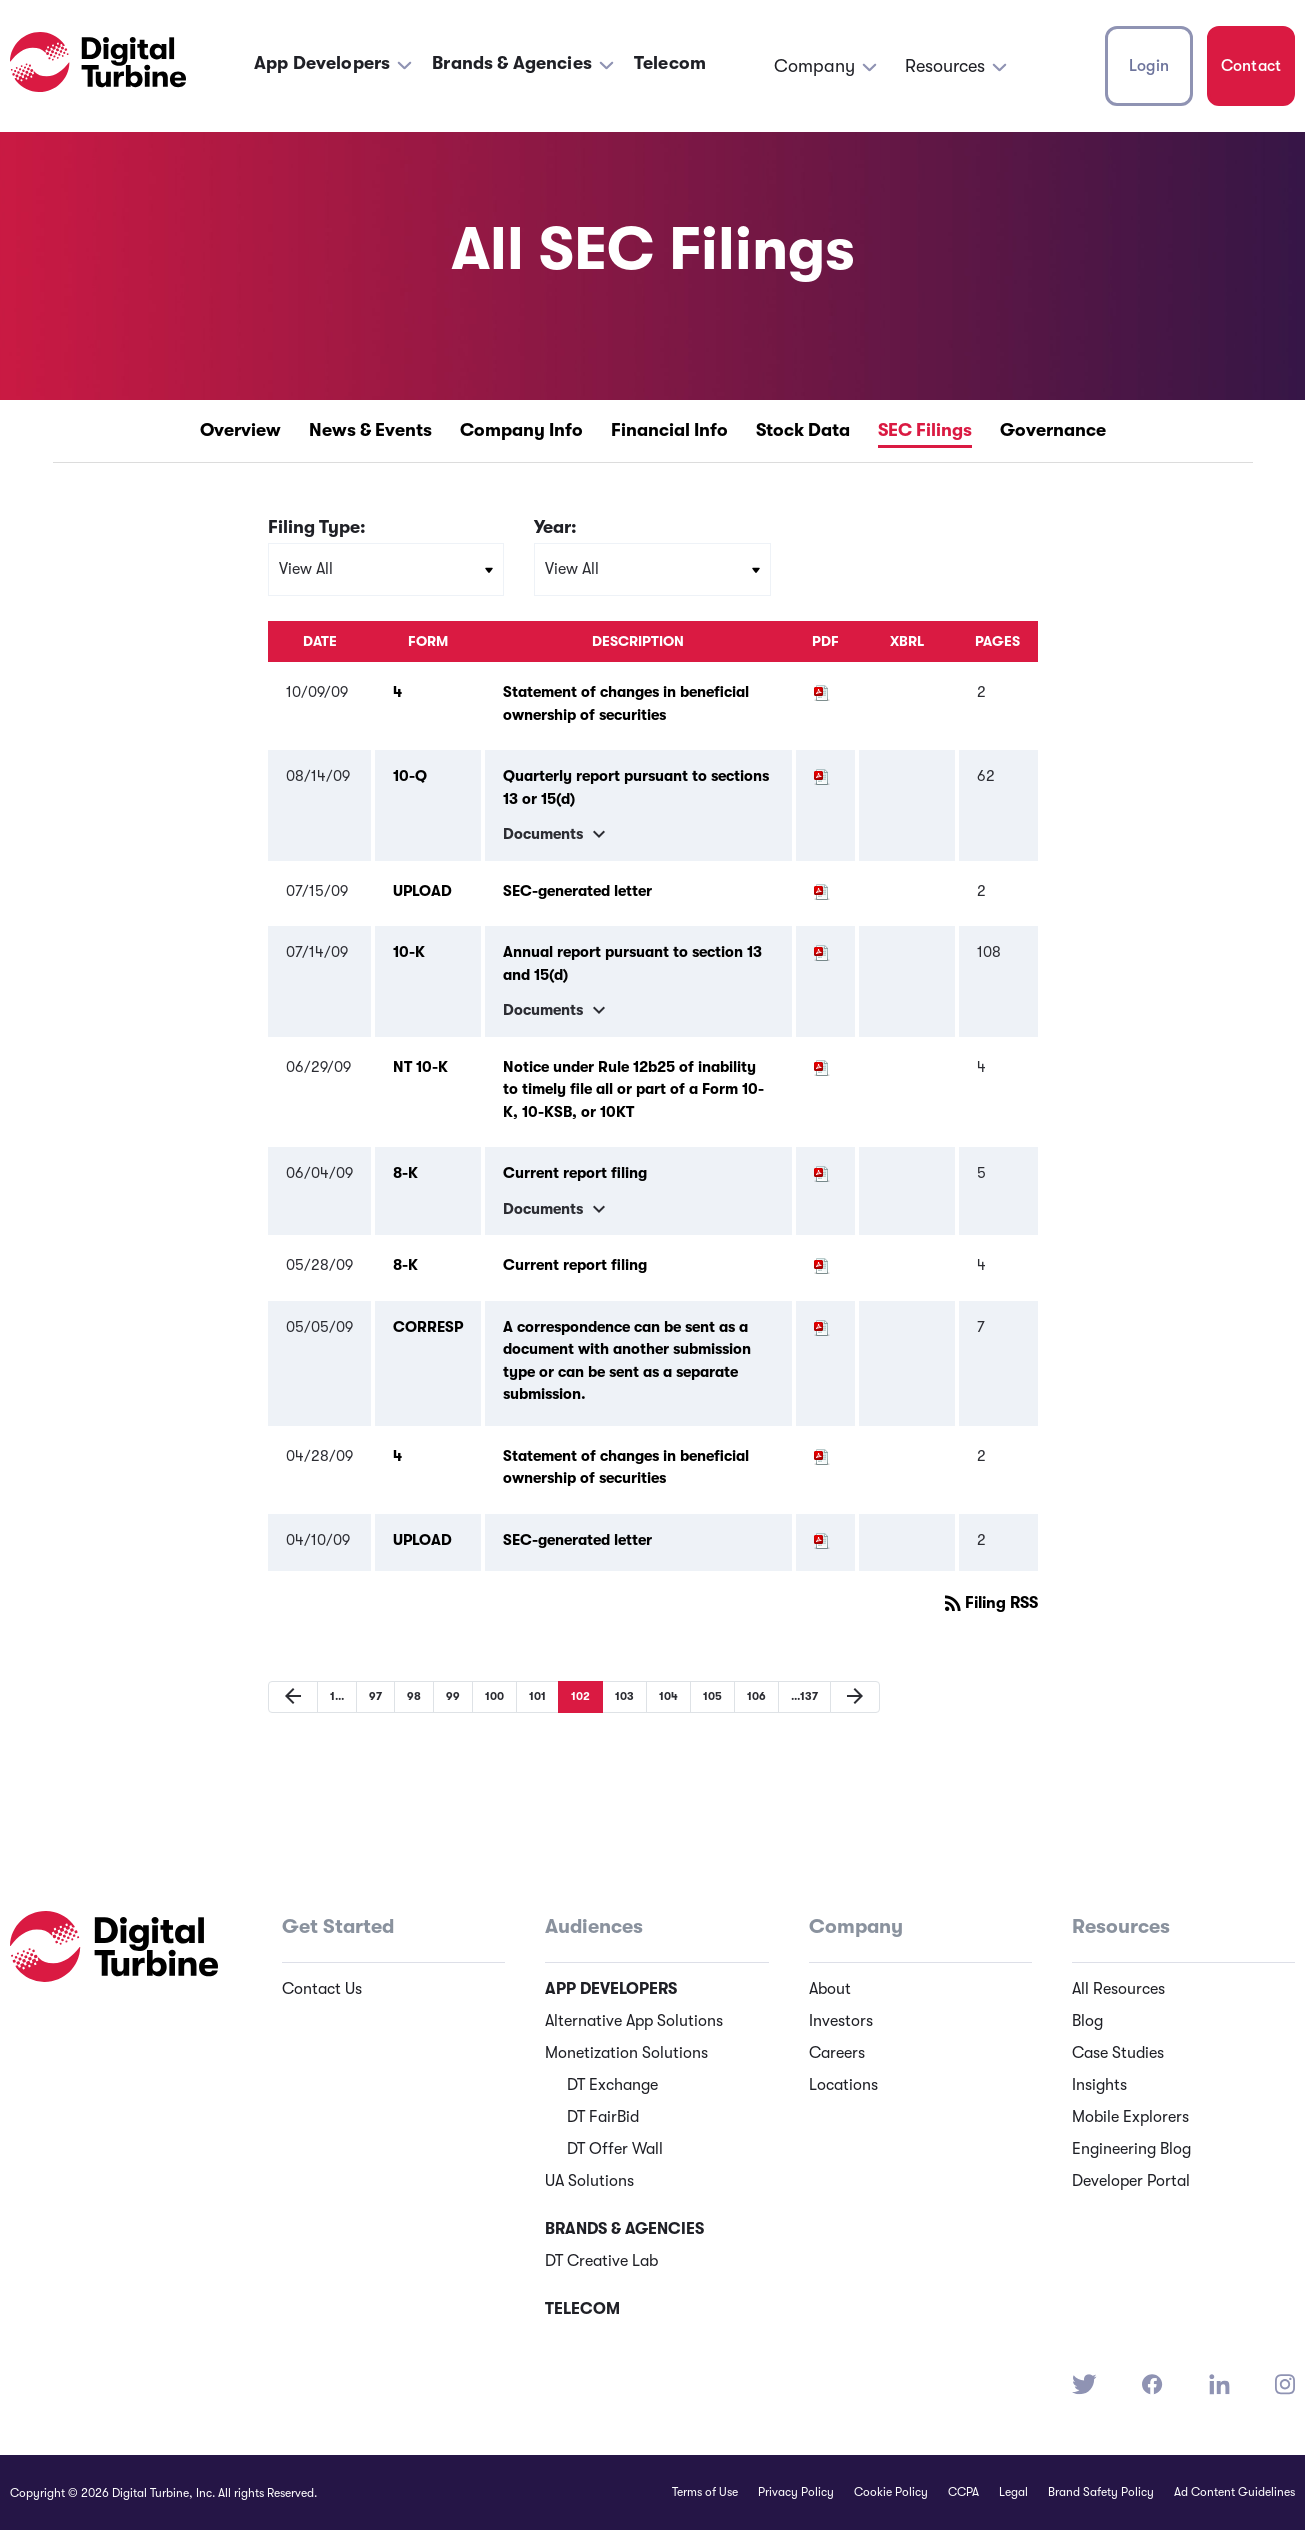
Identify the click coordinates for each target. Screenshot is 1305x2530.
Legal (1013, 2492)
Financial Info (669, 430)
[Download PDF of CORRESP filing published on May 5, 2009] (822, 1327)
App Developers (322, 63)
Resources (945, 66)
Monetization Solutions (626, 2053)
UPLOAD (422, 891)
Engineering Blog (1131, 2149)
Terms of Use (705, 2492)
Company (814, 66)
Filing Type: (317, 527)
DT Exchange (612, 2085)
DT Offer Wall (615, 2149)
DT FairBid (603, 2117)
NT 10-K (420, 1067)
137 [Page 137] (798, 1696)
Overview (240, 430)
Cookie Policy (891, 2492)
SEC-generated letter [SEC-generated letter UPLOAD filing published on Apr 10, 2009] (577, 1540)
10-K (409, 952)
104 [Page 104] (662, 1696)
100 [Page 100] (488, 1696)
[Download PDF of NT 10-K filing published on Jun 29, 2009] (822, 1067)
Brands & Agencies (512, 63)
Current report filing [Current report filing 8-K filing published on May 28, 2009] (575, 1265)
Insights (1099, 2085)
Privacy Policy (796, 2492)
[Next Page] (855, 1697)
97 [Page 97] (369, 1696)
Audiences (594, 1926)
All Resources (1118, 1989)
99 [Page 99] (446, 1696)
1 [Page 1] (330, 1696)
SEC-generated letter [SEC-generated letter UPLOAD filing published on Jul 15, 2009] (577, 891)
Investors (841, 2021)
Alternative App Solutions (634, 2021)
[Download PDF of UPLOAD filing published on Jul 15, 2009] (822, 891)
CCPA (963, 2492)
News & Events (370, 430)
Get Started (338, 1926)
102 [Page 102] (574, 1696)
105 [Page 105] (706, 1696)
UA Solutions (589, 2181)
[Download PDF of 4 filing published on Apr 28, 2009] (822, 1456)
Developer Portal (1131, 2181)
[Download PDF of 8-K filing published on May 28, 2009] (822, 1265)
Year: (555, 527)
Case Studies (1118, 2053)
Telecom (670, 63)
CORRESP (428, 1327)
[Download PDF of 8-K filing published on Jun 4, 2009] (822, 1173)
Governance (1053, 430)
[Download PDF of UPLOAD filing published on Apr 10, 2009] (822, 1540)
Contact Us (322, 1989)
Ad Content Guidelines (1234, 2492)
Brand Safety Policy (1101, 2492)
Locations (843, 2085)
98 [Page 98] (407, 1696)
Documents (557, 834)
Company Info (521, 430)
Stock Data (803, 430)
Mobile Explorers (1130, 2117)
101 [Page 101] (531, 1696)
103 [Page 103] (618, 1696)
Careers (837, 2053)
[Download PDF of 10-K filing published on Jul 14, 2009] (822, 952)
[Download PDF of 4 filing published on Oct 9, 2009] (822, 692)
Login (1149, 66)
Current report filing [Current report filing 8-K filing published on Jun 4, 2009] (575, 1173)
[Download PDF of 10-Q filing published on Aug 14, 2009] (822, 776)
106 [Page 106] (750, 1696)
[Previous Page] (293, 1697)
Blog (1087, 2021)
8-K (405, 1173)
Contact (1251, 66)
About (830, 1989)
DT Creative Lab (601, 2261)
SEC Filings (925, 430)
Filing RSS (989, 1603)
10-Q (410, 776)
